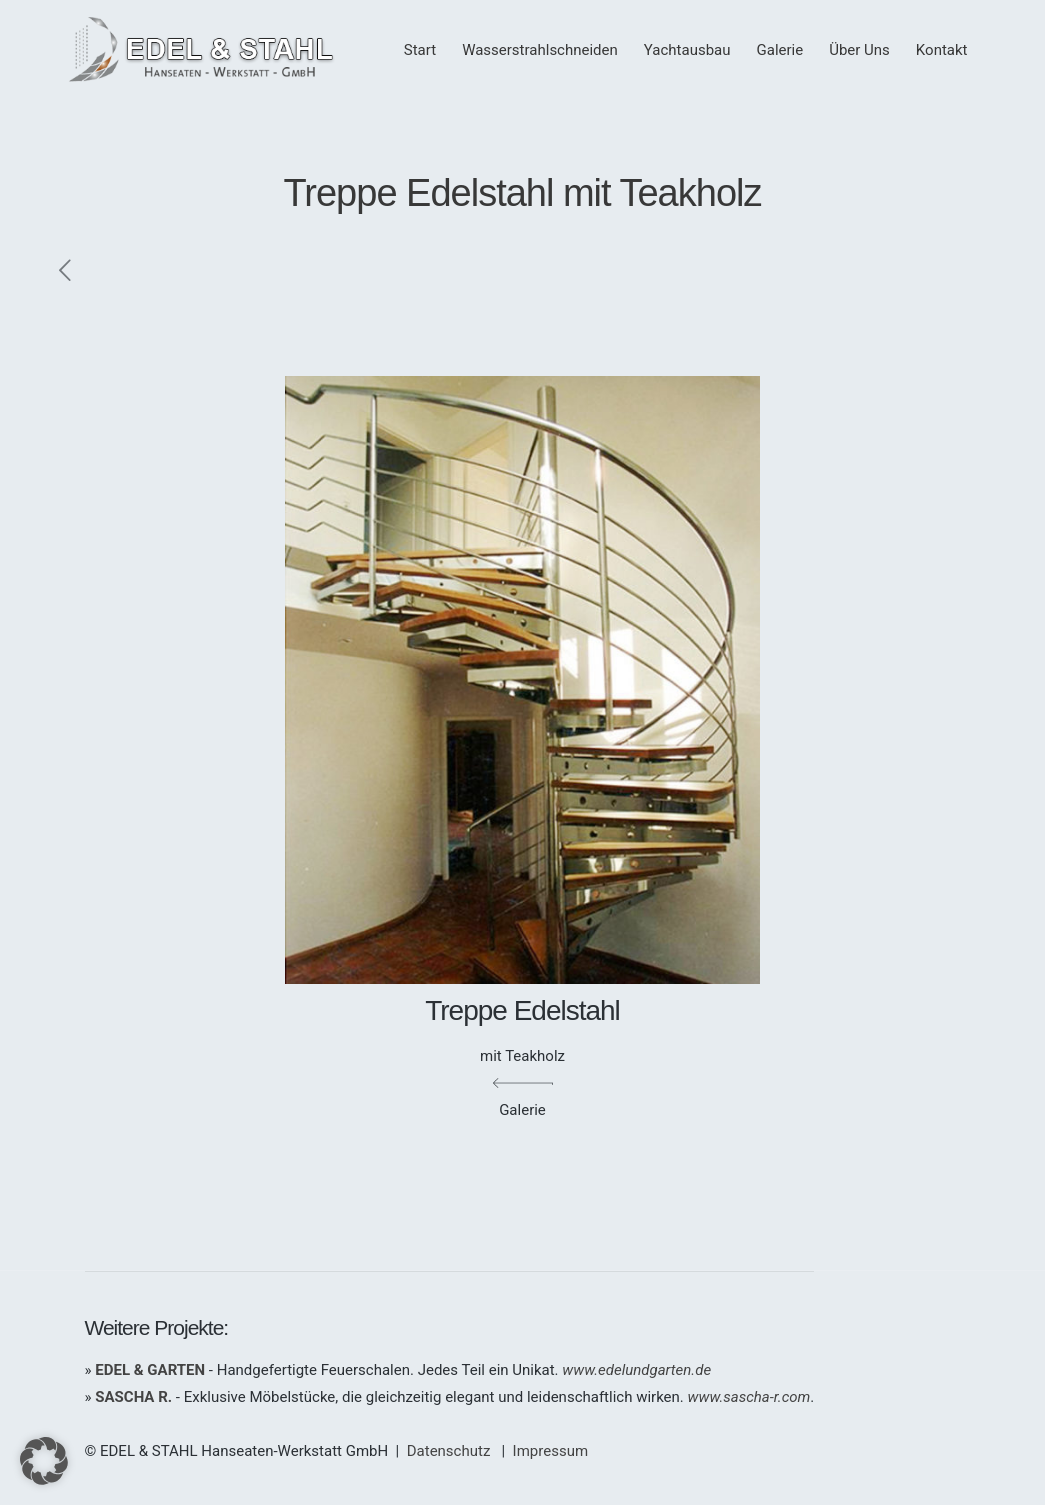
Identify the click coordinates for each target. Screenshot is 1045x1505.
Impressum (550, 1451)
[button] (44, 1461)
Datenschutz (449, 1451)
